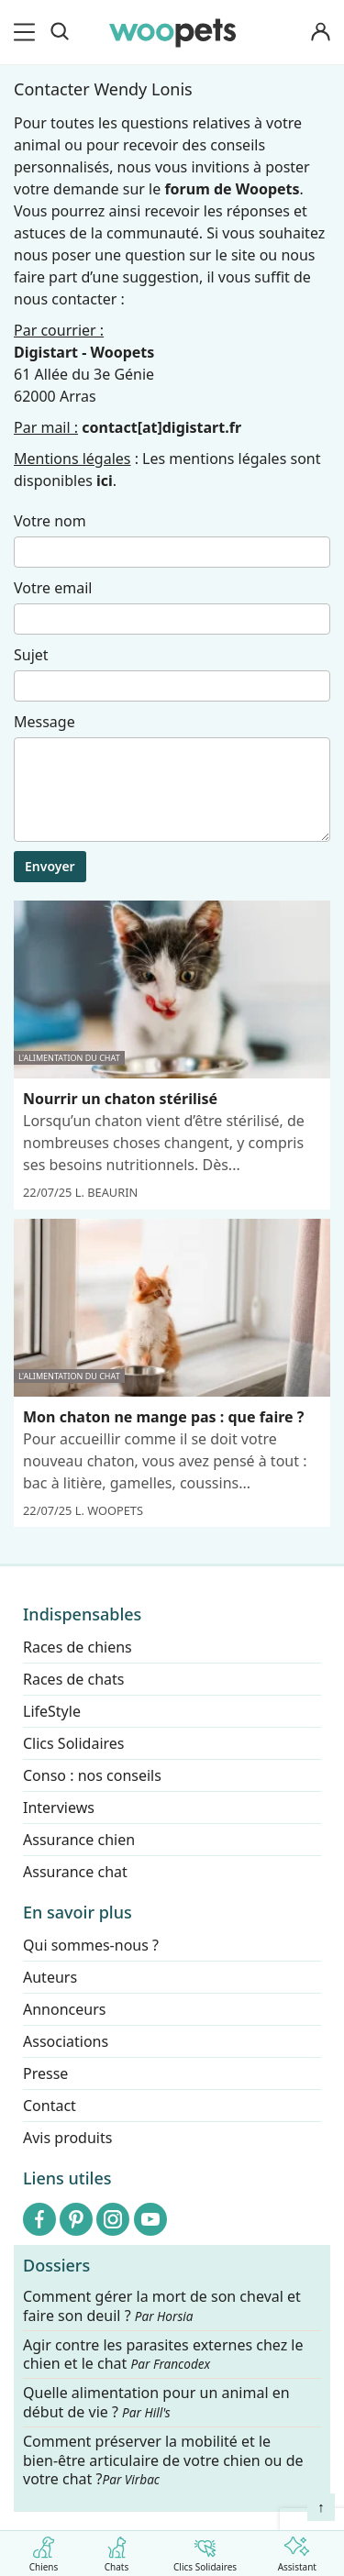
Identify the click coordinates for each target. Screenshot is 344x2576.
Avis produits (67, 2138)
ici (104, 480)
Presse (45, 2073)
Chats (117, 2550)
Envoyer (50, 866)
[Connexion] (320, 32)
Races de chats (73, 1679)
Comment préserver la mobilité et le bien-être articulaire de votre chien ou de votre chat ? (163, 2460)
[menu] (27, 32)
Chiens (44, 2550)
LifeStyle (52, 1711)
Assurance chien (79, 1840)
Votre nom (50, 521)
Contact (49, 2105)
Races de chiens (77, 1647)
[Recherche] (59, 32)
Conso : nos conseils (92, 1775)
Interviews (58, 1807)
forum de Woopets (231, 189)
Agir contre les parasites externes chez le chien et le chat (163, 2355)
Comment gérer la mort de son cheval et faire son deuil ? (162, 2306)
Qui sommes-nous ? (91, 1945)
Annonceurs (64, 2009)
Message (44, 722)
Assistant (297, 2550)
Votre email (53, 588)
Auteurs (50, 1977)
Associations (65, 2041)
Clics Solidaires (205, 2550)
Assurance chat (75, 1872)
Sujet (31, 655)
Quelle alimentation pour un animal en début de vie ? (156, 2402)
